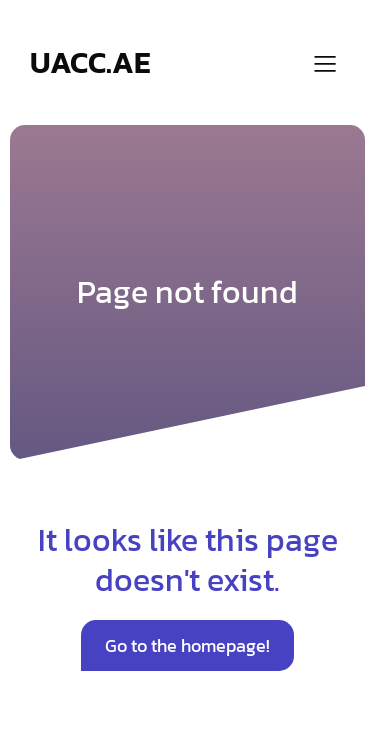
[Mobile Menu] (325, 63)
